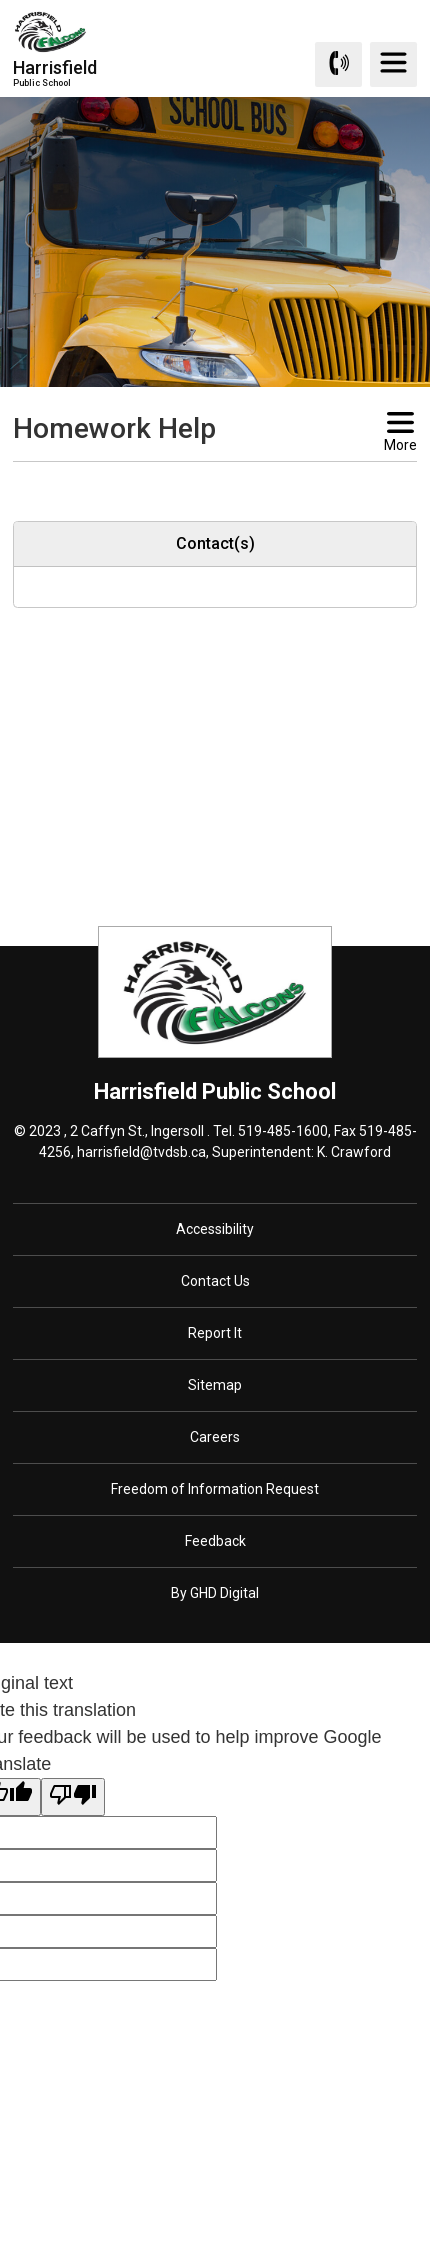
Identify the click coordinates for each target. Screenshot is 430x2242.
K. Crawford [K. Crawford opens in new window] (354, 1152)
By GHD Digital (215, 1593)
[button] (183, 480)
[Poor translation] (73, 1797)
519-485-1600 (283, 1131)
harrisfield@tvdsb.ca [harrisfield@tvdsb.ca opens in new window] (141, 1152)
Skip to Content (0, 0)
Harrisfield (55, 72)
